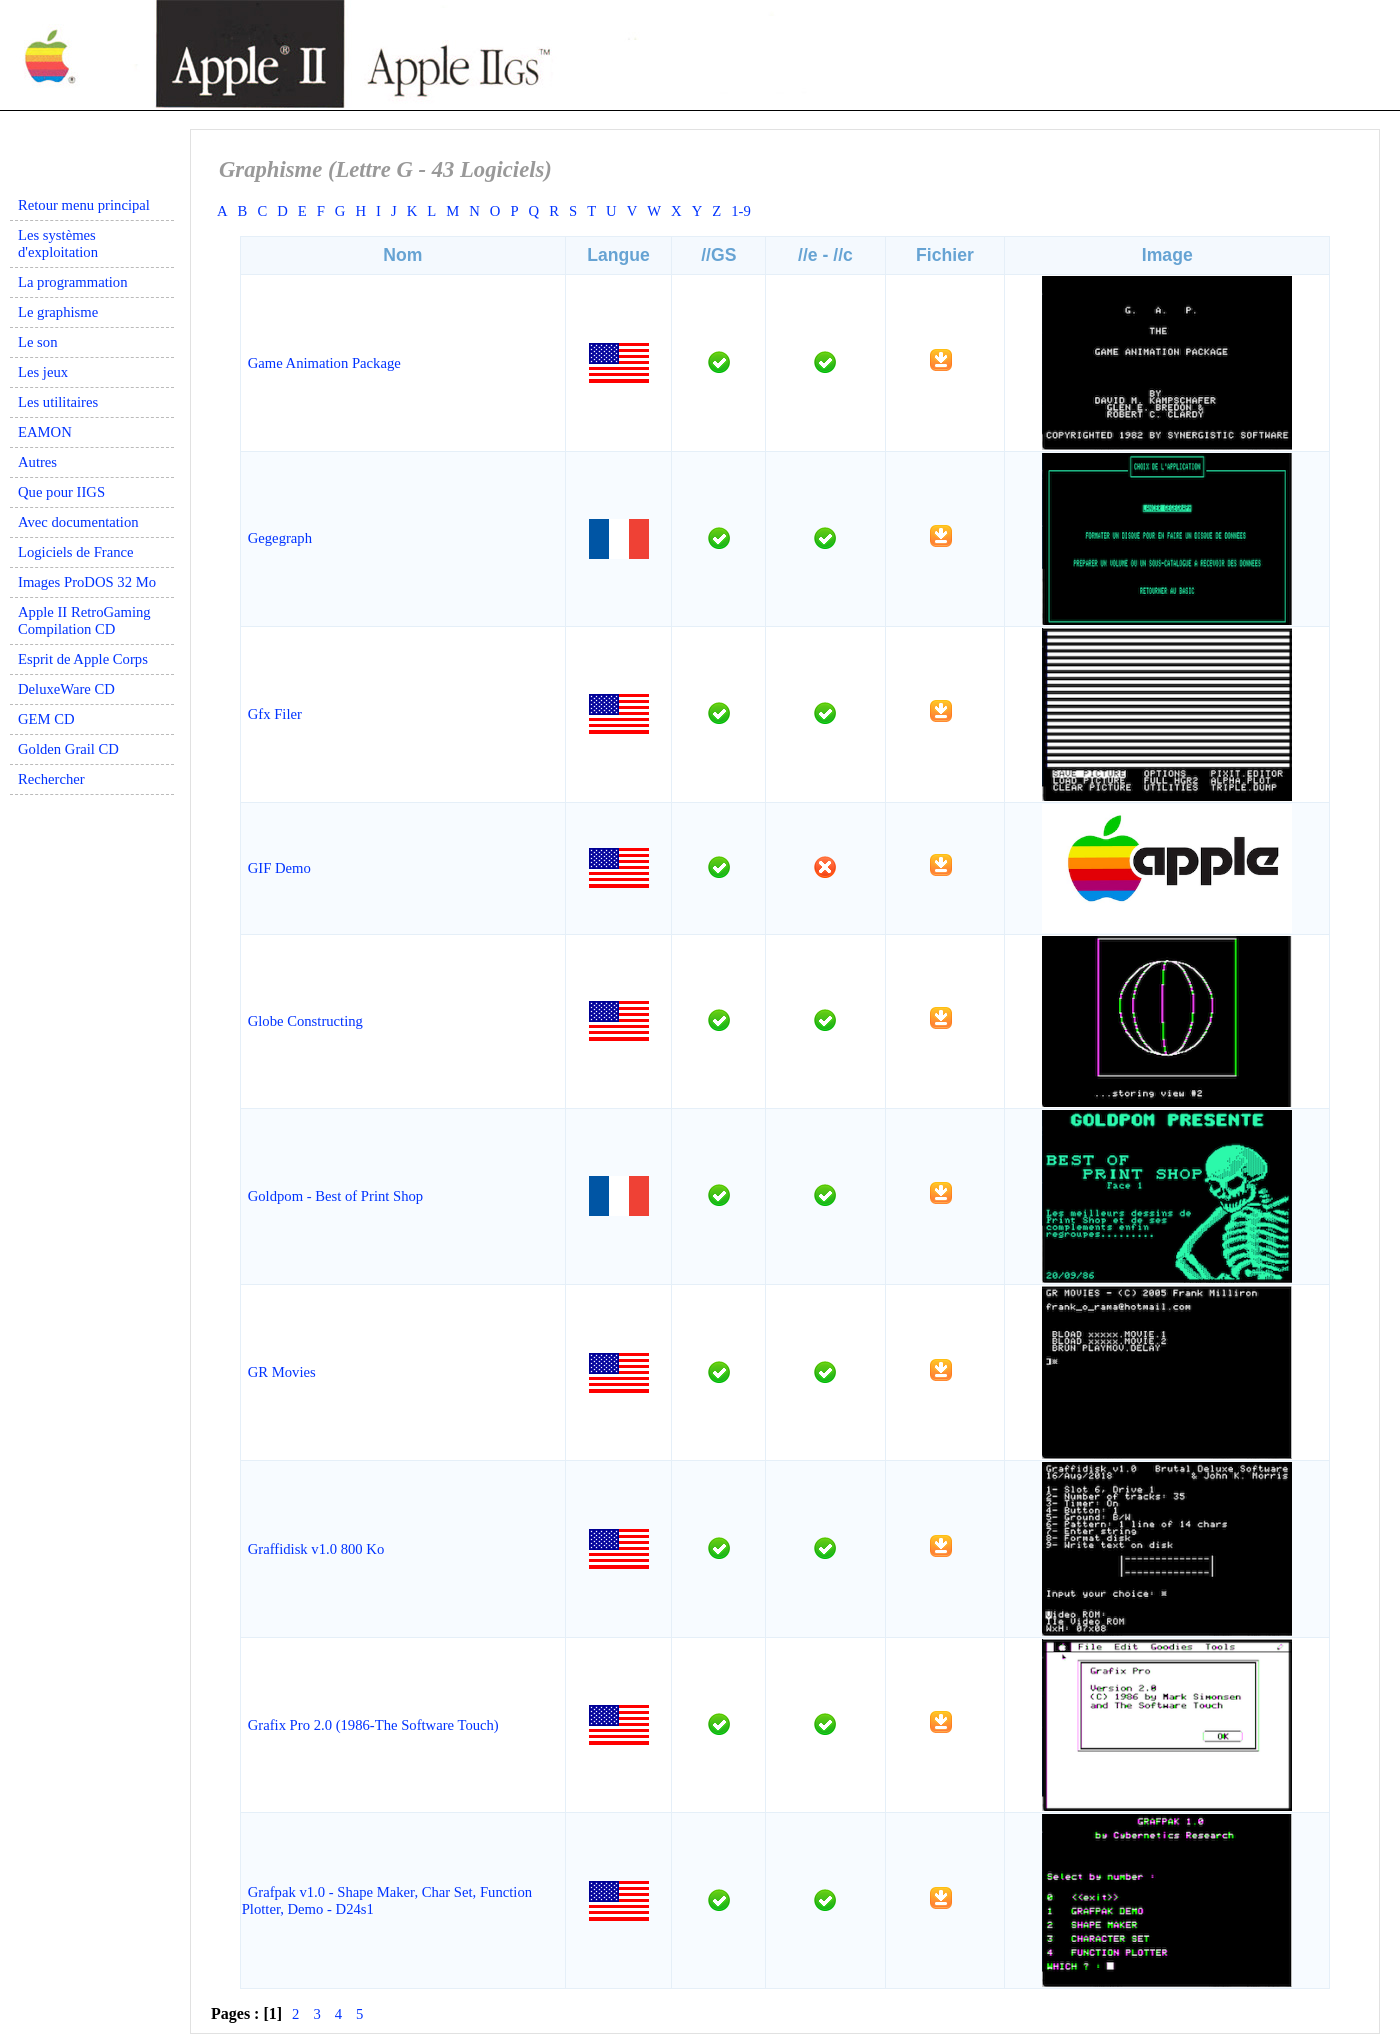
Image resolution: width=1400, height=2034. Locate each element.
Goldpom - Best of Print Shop (335, 1196)
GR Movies (282, 1372)
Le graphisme (58, 312)
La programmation (72, 282)
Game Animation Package (324, 363)
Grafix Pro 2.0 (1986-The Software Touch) (373, 1725)
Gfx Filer (275, 714)
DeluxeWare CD (66, 689)
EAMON (45, 432)
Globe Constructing (305, 1021)
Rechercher (51, 779)
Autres (37, 462)
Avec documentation (78, 522)
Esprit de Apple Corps (83, 659)
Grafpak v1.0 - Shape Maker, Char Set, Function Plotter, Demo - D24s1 (387, 1900)
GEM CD (46, 719)
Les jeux (43, 372)
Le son (37, 342)
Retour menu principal (84, 205)
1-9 (741, 211)
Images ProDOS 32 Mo (87, 582)
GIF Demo (279, 868)
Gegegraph (280, 538)
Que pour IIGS (61, 492)
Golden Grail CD (68, 749)
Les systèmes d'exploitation (58, 243)
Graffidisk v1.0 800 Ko (316, 1549)
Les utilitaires (58, 402)
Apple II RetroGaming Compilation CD (84, 620)
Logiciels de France (76, 552)
